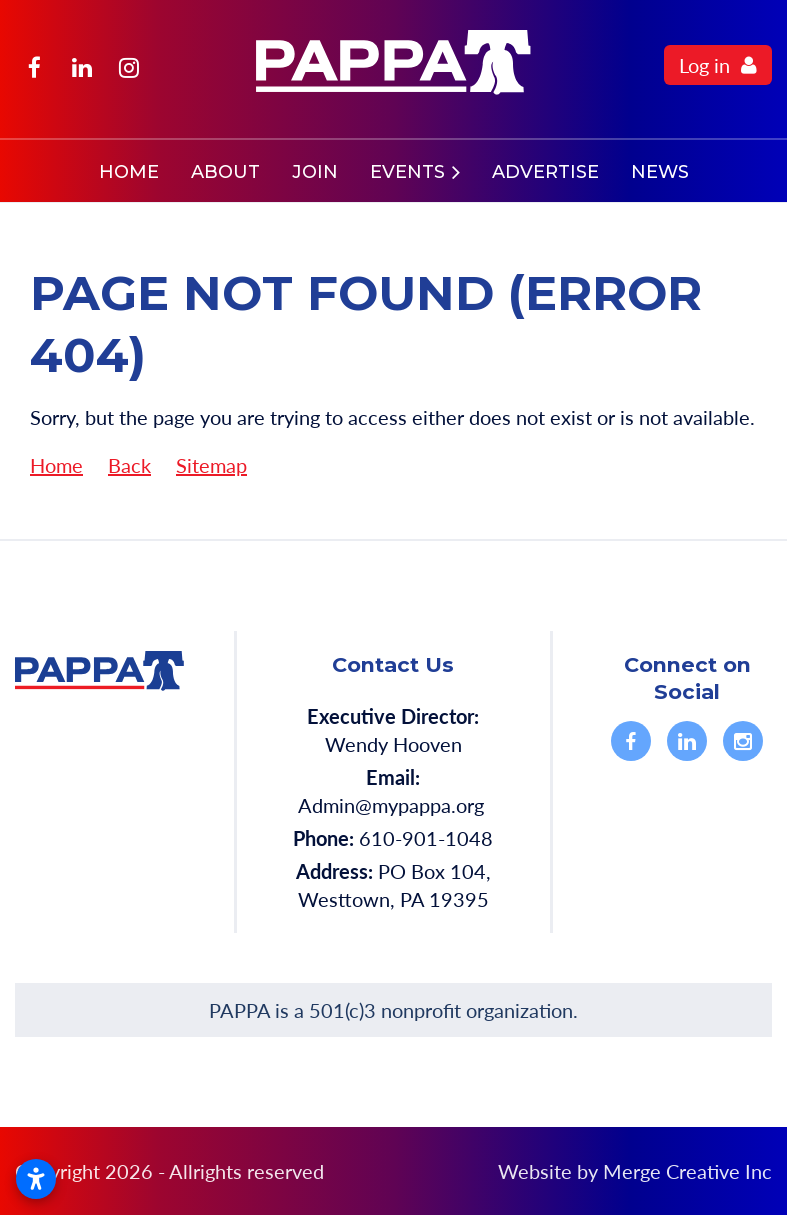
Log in (704, 65)
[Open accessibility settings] (36, 1179)
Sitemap (211, 465)
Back (129, 465)
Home (56, 465)
